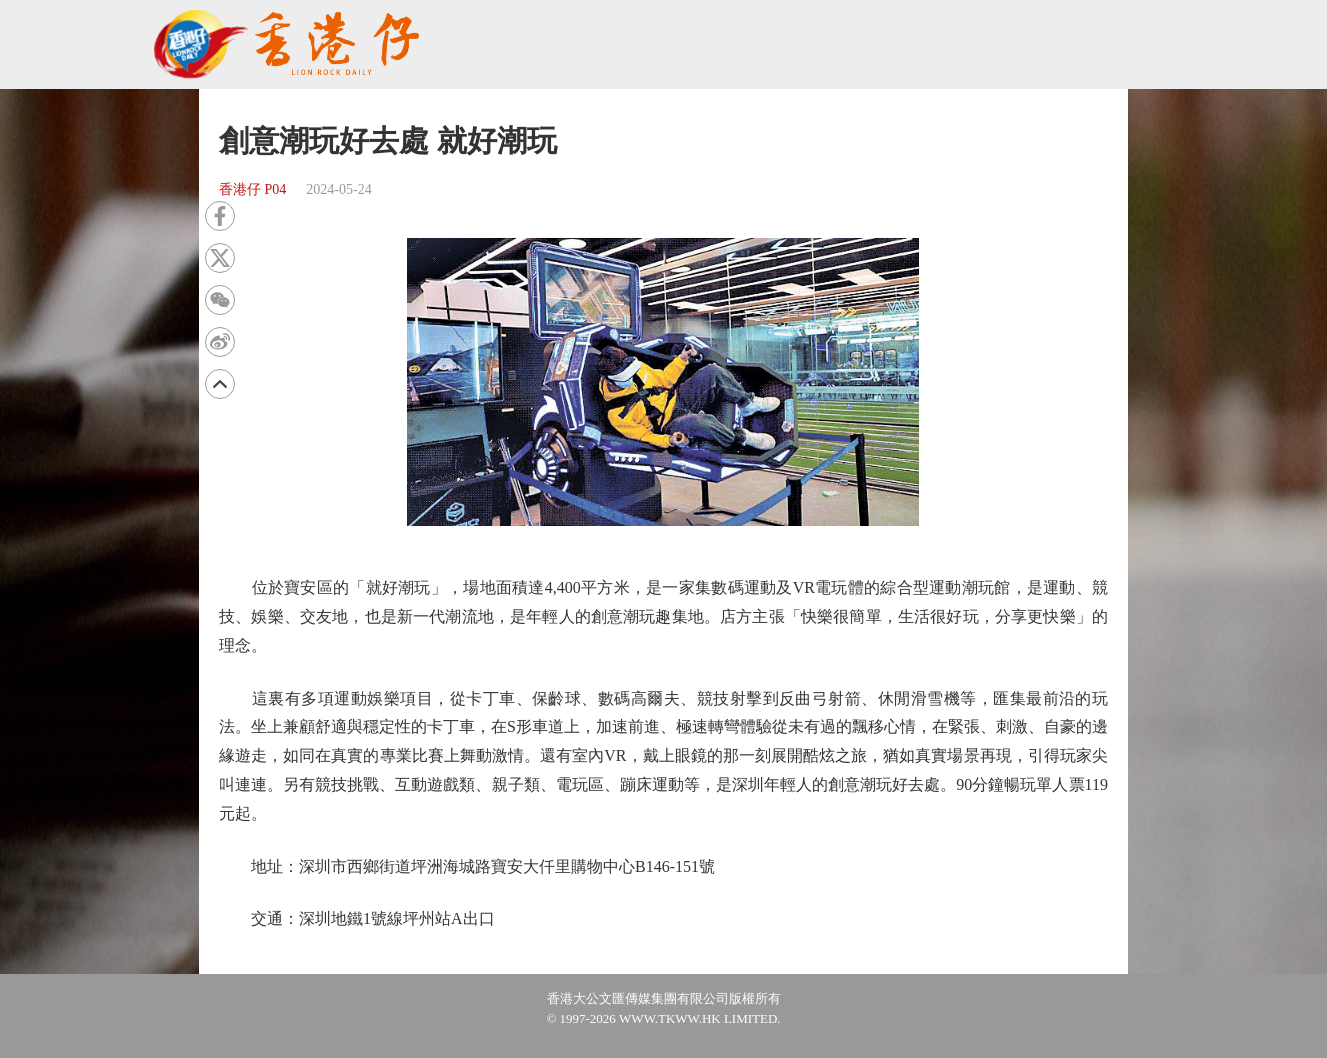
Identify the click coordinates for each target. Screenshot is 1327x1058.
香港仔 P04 (252, 189)
